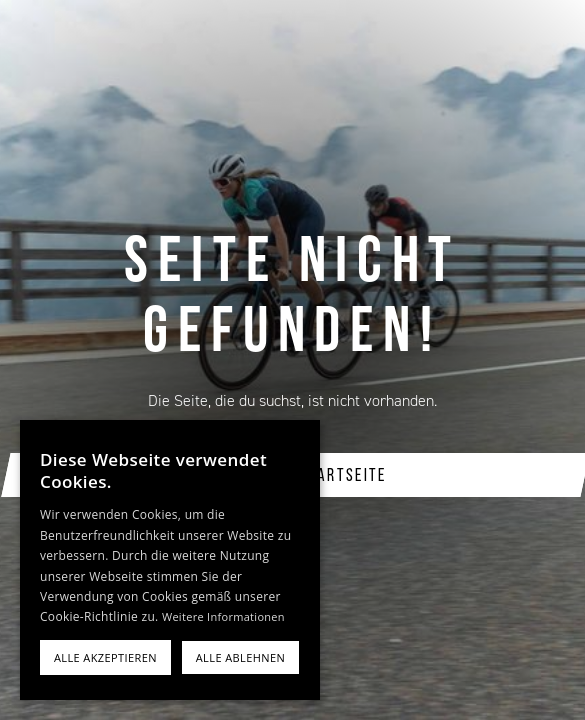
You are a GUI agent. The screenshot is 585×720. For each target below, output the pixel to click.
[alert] (170, 560)
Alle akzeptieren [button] (105, 657)
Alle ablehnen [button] (240, 657)
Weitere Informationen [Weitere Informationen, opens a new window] (223, 616)
